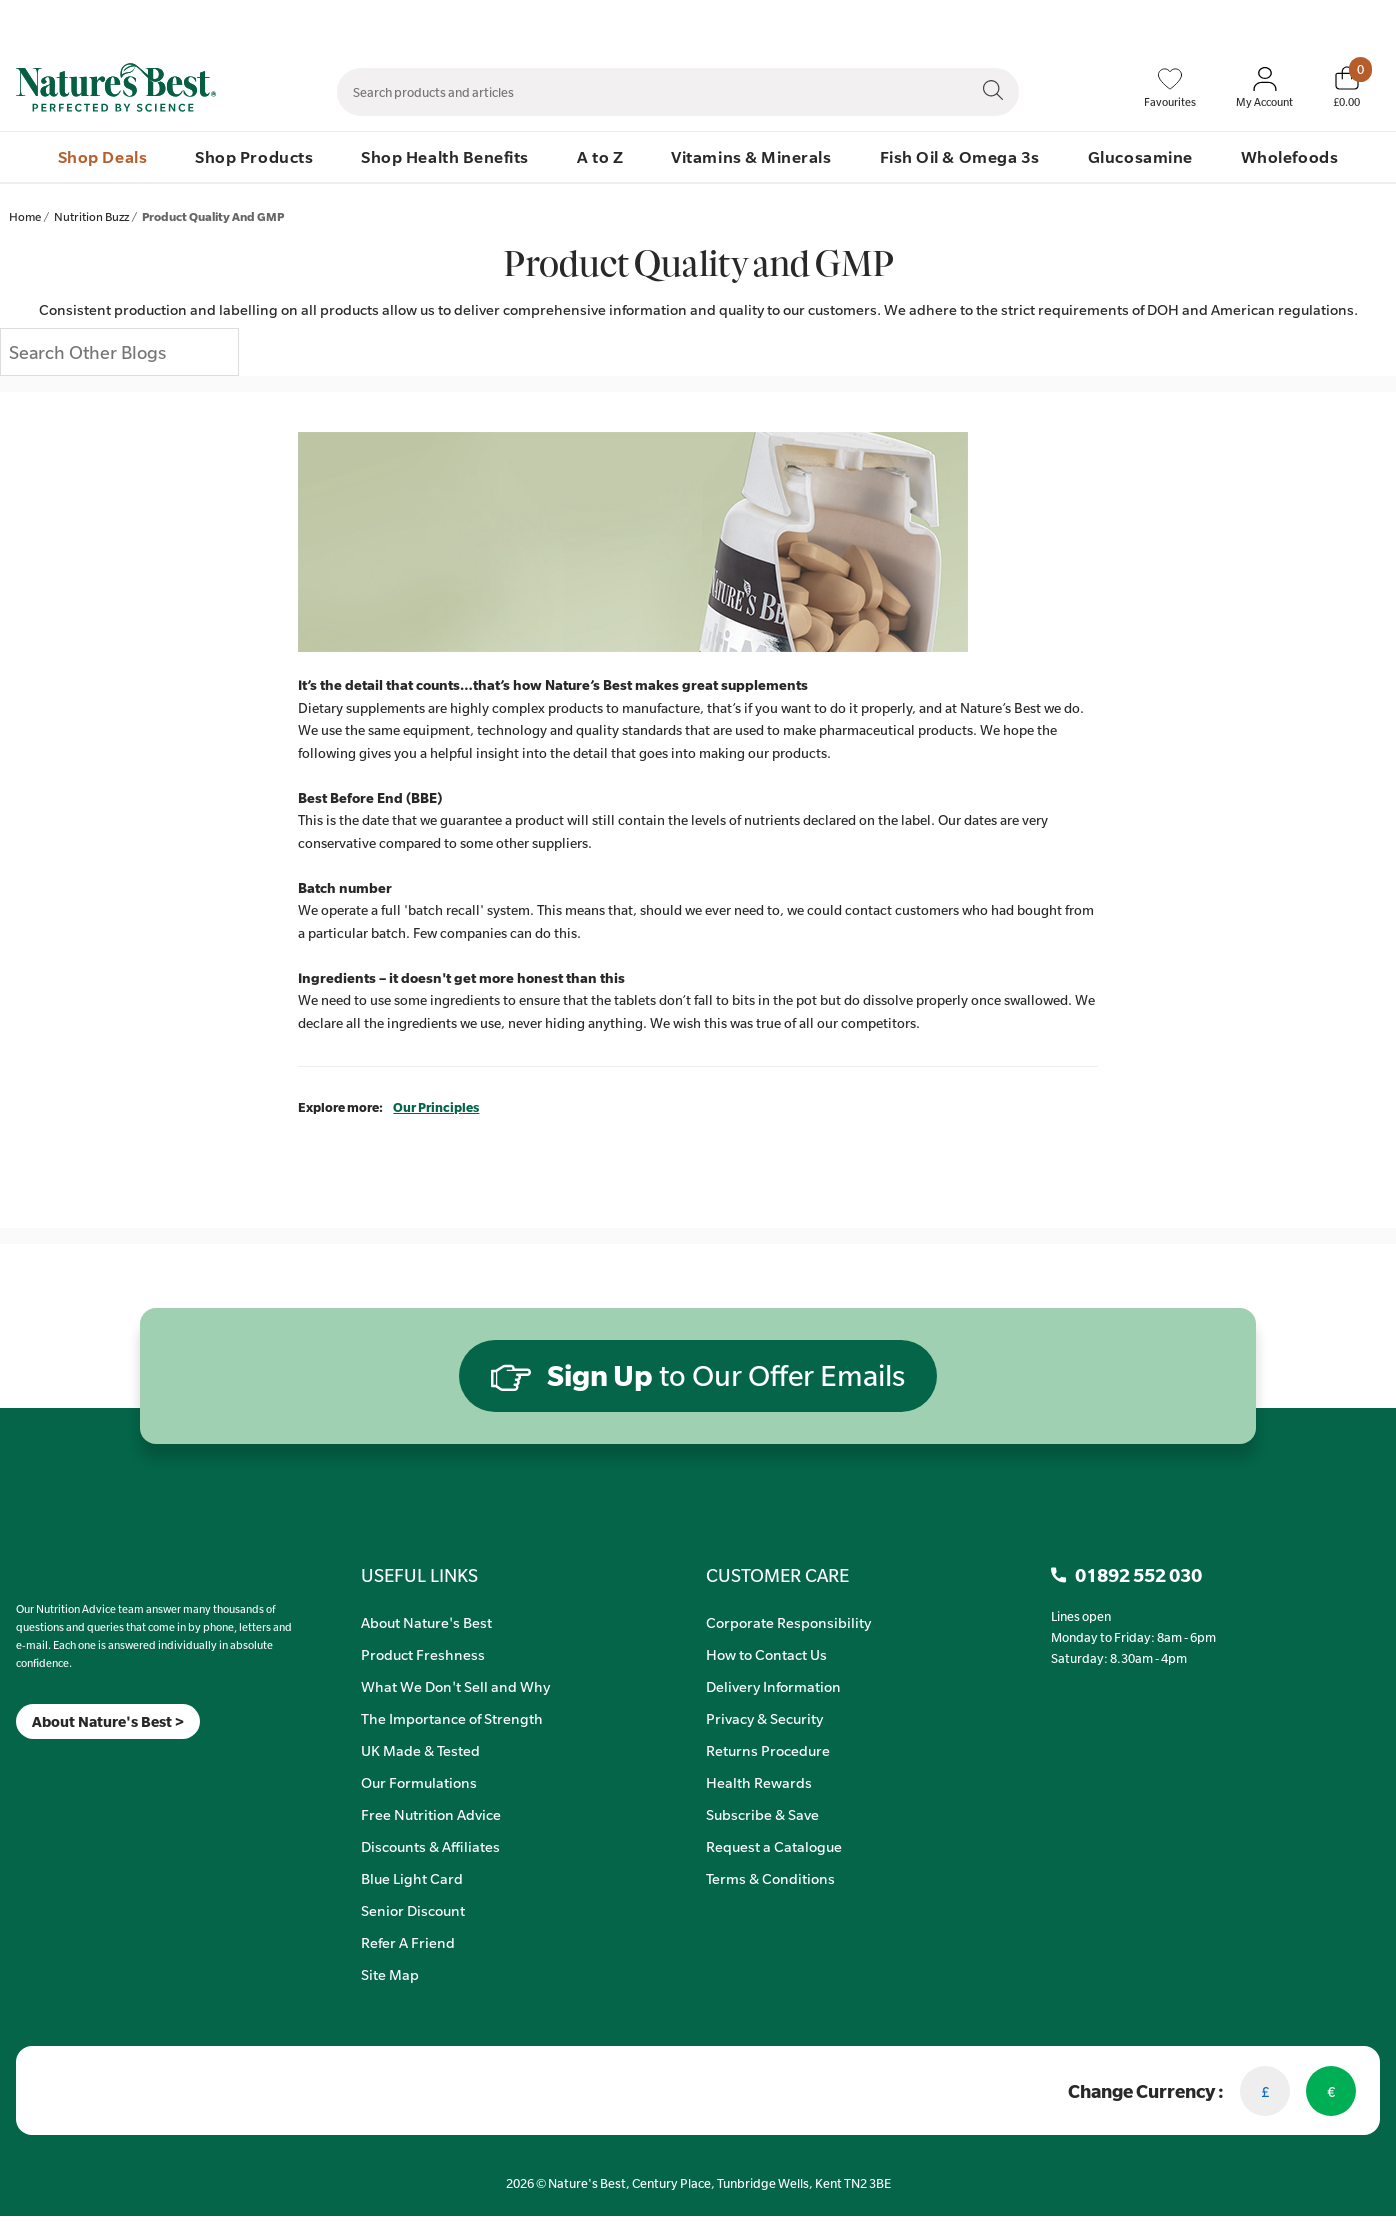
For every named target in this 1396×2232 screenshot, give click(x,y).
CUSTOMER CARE (777, 1575)
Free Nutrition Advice (431, 1814)
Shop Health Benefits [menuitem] (445, 156)
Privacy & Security (764, 1718)
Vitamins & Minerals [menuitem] (751, 156)
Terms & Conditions (770, 1878)
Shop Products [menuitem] (254, 156)
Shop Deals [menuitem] (102, 156)
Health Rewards (759, 1782)
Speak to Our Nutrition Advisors (1098, 21)
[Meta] (16, 1764)
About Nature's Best (426, 1622)
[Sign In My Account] (1264, 88)
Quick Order (1242, 21)
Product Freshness (423, 1654)
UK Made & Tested (420, 1750)
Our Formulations (419, 1782)
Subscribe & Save (762, 1814)
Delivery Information (773, 1686)
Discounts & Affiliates (430, 1846)
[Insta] (33, 1764)
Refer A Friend (408, 1942)
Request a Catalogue (774, 1846)
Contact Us (957, 21)
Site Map (390, 1974)
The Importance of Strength (452, 1718)
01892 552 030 (1342, 21)
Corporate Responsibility (788, 1622)
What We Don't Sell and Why (455, 1686)
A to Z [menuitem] (600, 156)
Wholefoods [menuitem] (1289, 156)
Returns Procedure (768, 1750)
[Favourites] (1170, 88)
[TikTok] (50, 1764)
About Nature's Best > (108, 1721)
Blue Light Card (412, 1878)
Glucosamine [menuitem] (1140, 156)
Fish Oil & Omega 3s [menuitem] (960, 156)
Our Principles (436, 1107)
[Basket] (1346, 87)
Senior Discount (413, 1910)
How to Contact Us (766, 1654)
